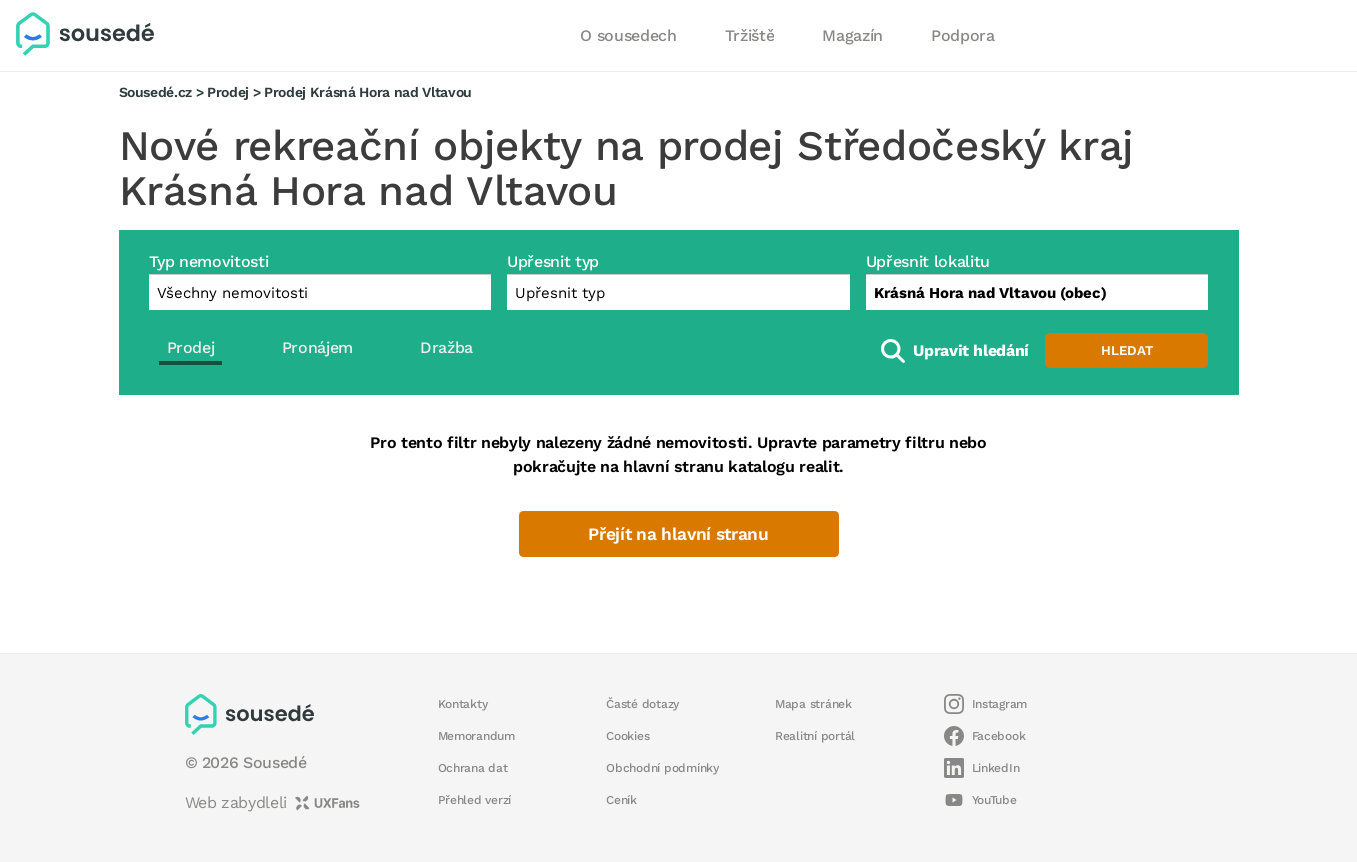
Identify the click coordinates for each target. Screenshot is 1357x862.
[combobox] (1037, 292)
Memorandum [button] (476, 736)
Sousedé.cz (156, 92)
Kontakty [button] (463, 704)
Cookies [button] (627, 736)
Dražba (446, 347)
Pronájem (317, 347)
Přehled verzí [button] (475, 800)
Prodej (228, 92)
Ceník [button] (621, 800)
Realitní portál (815, 736)
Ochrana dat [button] (473, 768)
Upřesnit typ (553, 261)
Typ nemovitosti (209, 261)
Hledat (1127, 350)
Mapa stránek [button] (813, 704)
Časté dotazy (642, 704)
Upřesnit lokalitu (928, 261)
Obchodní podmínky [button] (662, 768)
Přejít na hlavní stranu (678, 534)
